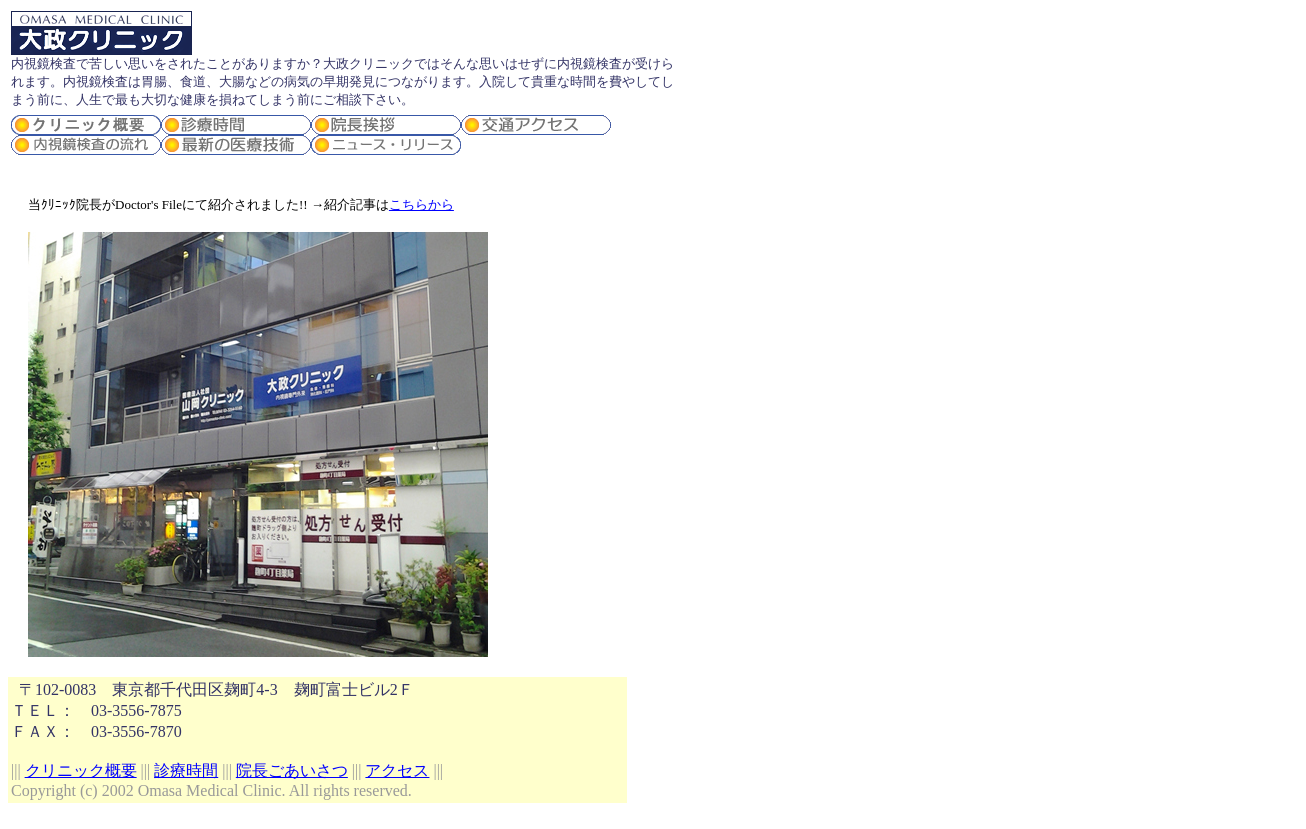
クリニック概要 (81, 770)
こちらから (421, 204)
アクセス (397, 770)
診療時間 (186, 770)
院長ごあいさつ (292, 770)
